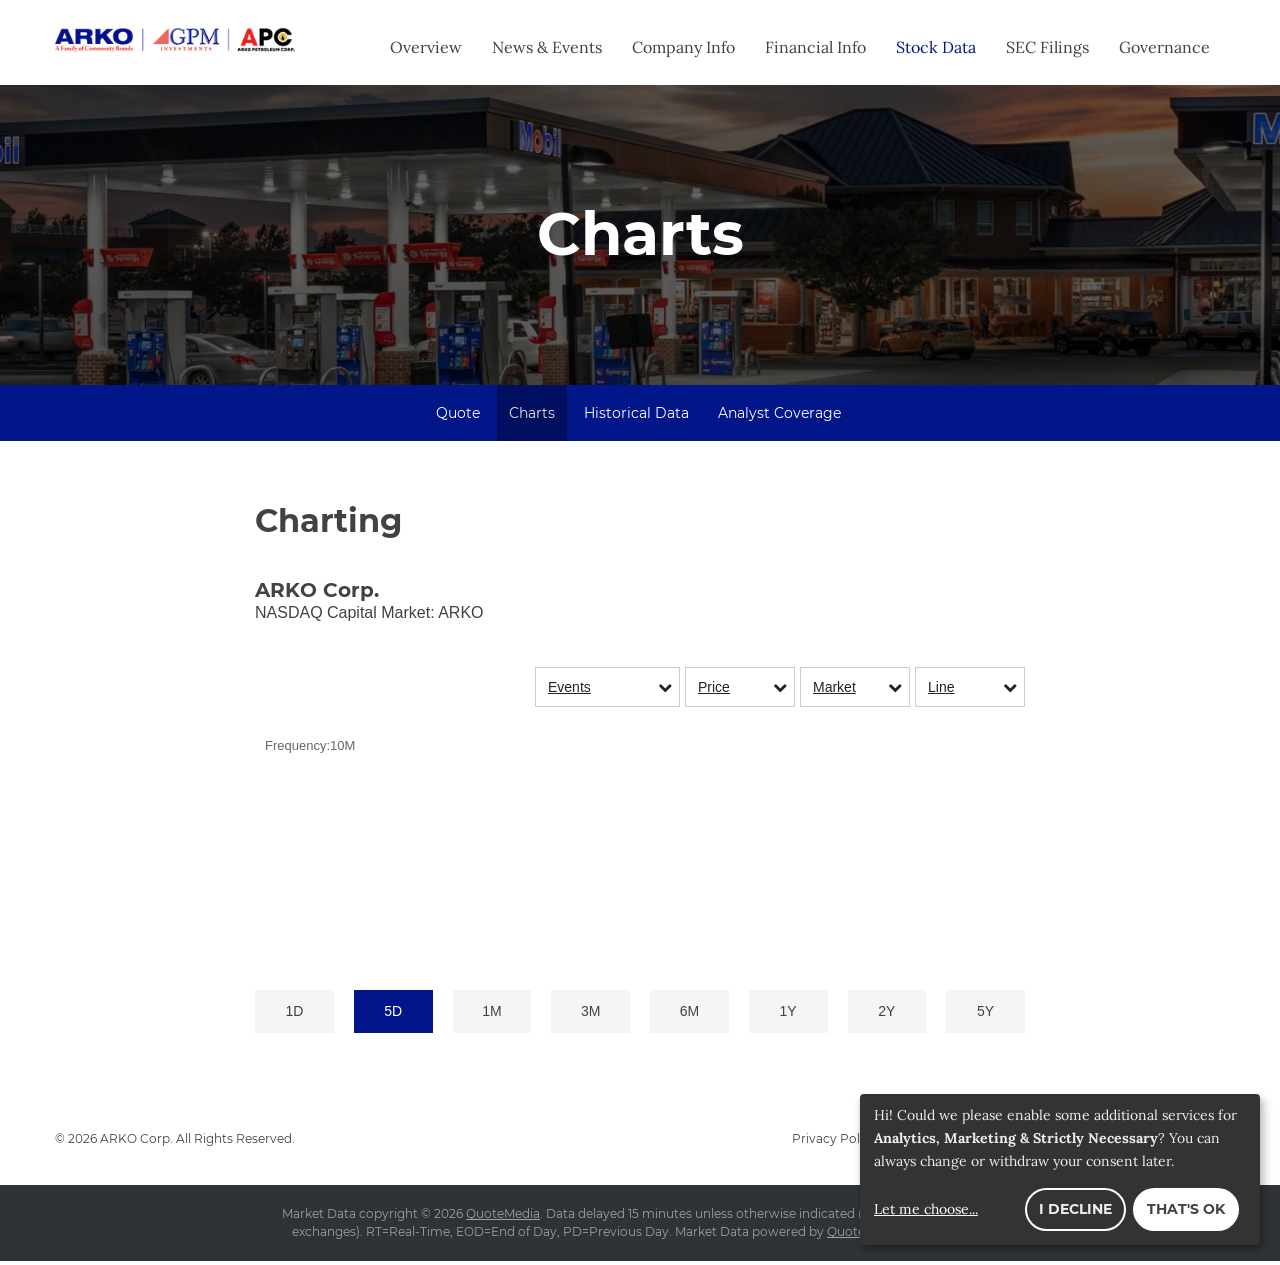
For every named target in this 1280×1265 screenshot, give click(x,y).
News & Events (547, 47)
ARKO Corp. (136, 1142)
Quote (458, 417)
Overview (426, 47)
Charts (532, 417)
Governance (1164, 47)
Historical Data (636, 417)
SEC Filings (1047, 47)
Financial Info (815, 47)
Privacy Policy (834, 1143)
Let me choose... (926, 1209)
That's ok (1186, 1209)
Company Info (683, 47)
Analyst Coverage (779, 417)
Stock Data (936, 47)
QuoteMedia (503, 1217)
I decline (1075, 1209)
